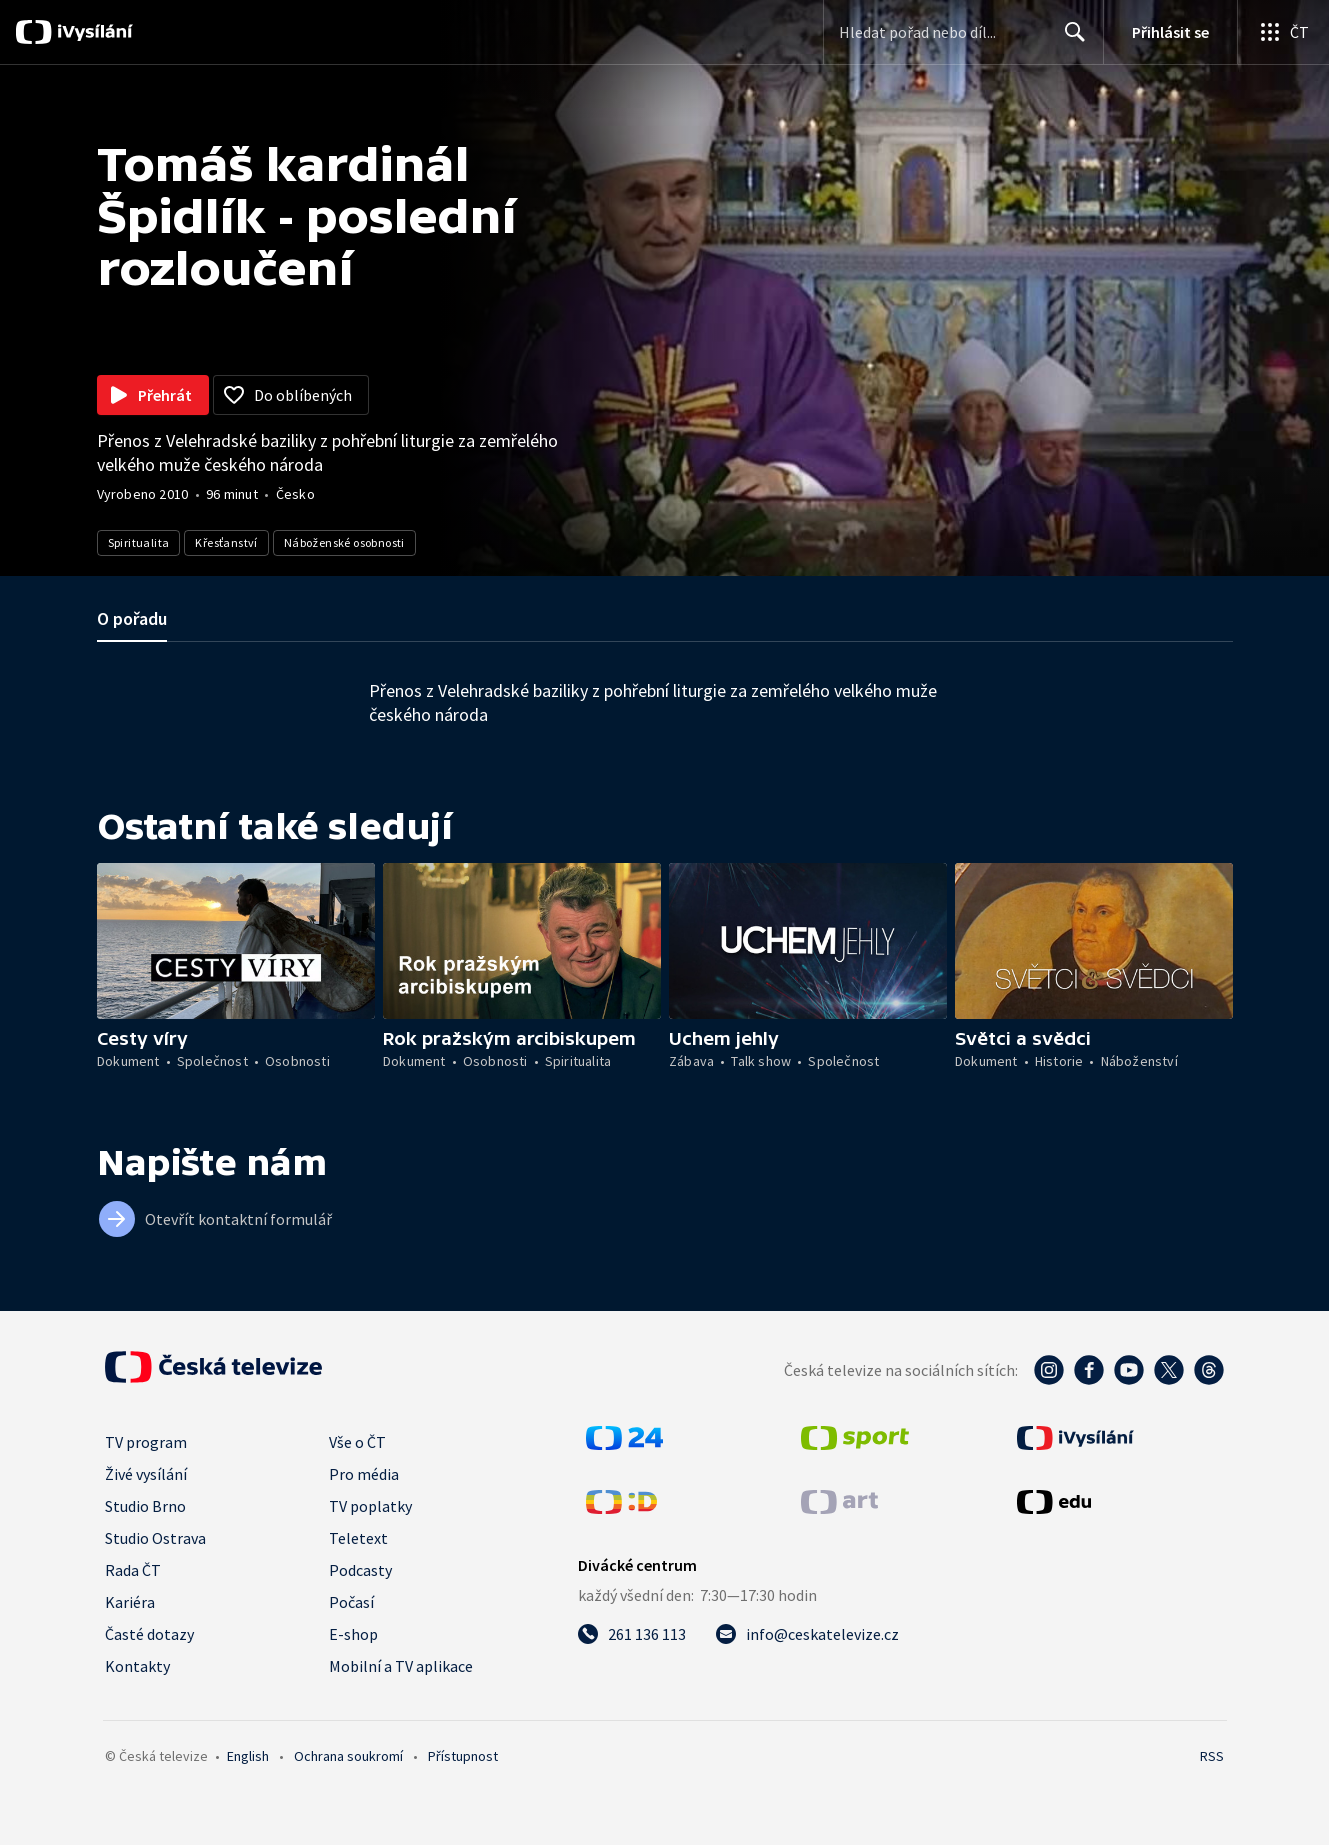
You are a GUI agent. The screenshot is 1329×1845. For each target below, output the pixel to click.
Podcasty (360, 1570)
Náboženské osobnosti (344, 542)
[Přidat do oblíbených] (291, 395)
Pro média (364, 1474)
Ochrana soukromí (348, 1756)
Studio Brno (145, 1506)
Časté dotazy (149, 1634)
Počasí (351, 1602)
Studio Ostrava (155, 1538)
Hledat (1069, 40)
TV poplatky (370, 1506)
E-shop (353, 1634)
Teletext (358, 1538)
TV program (146, 1442)
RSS (1212, 1756)
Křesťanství (226, 542)
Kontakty (137, 1666)
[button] (236, 941)
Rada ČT (133, 1570)
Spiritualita (139, 542)
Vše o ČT (357, 1442)
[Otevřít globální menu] (1283, 32)
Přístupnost (463, 1756)
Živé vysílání (146, 1474)
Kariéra (130, 1602)
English (248, 1756)
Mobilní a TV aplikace (401, 1666)
